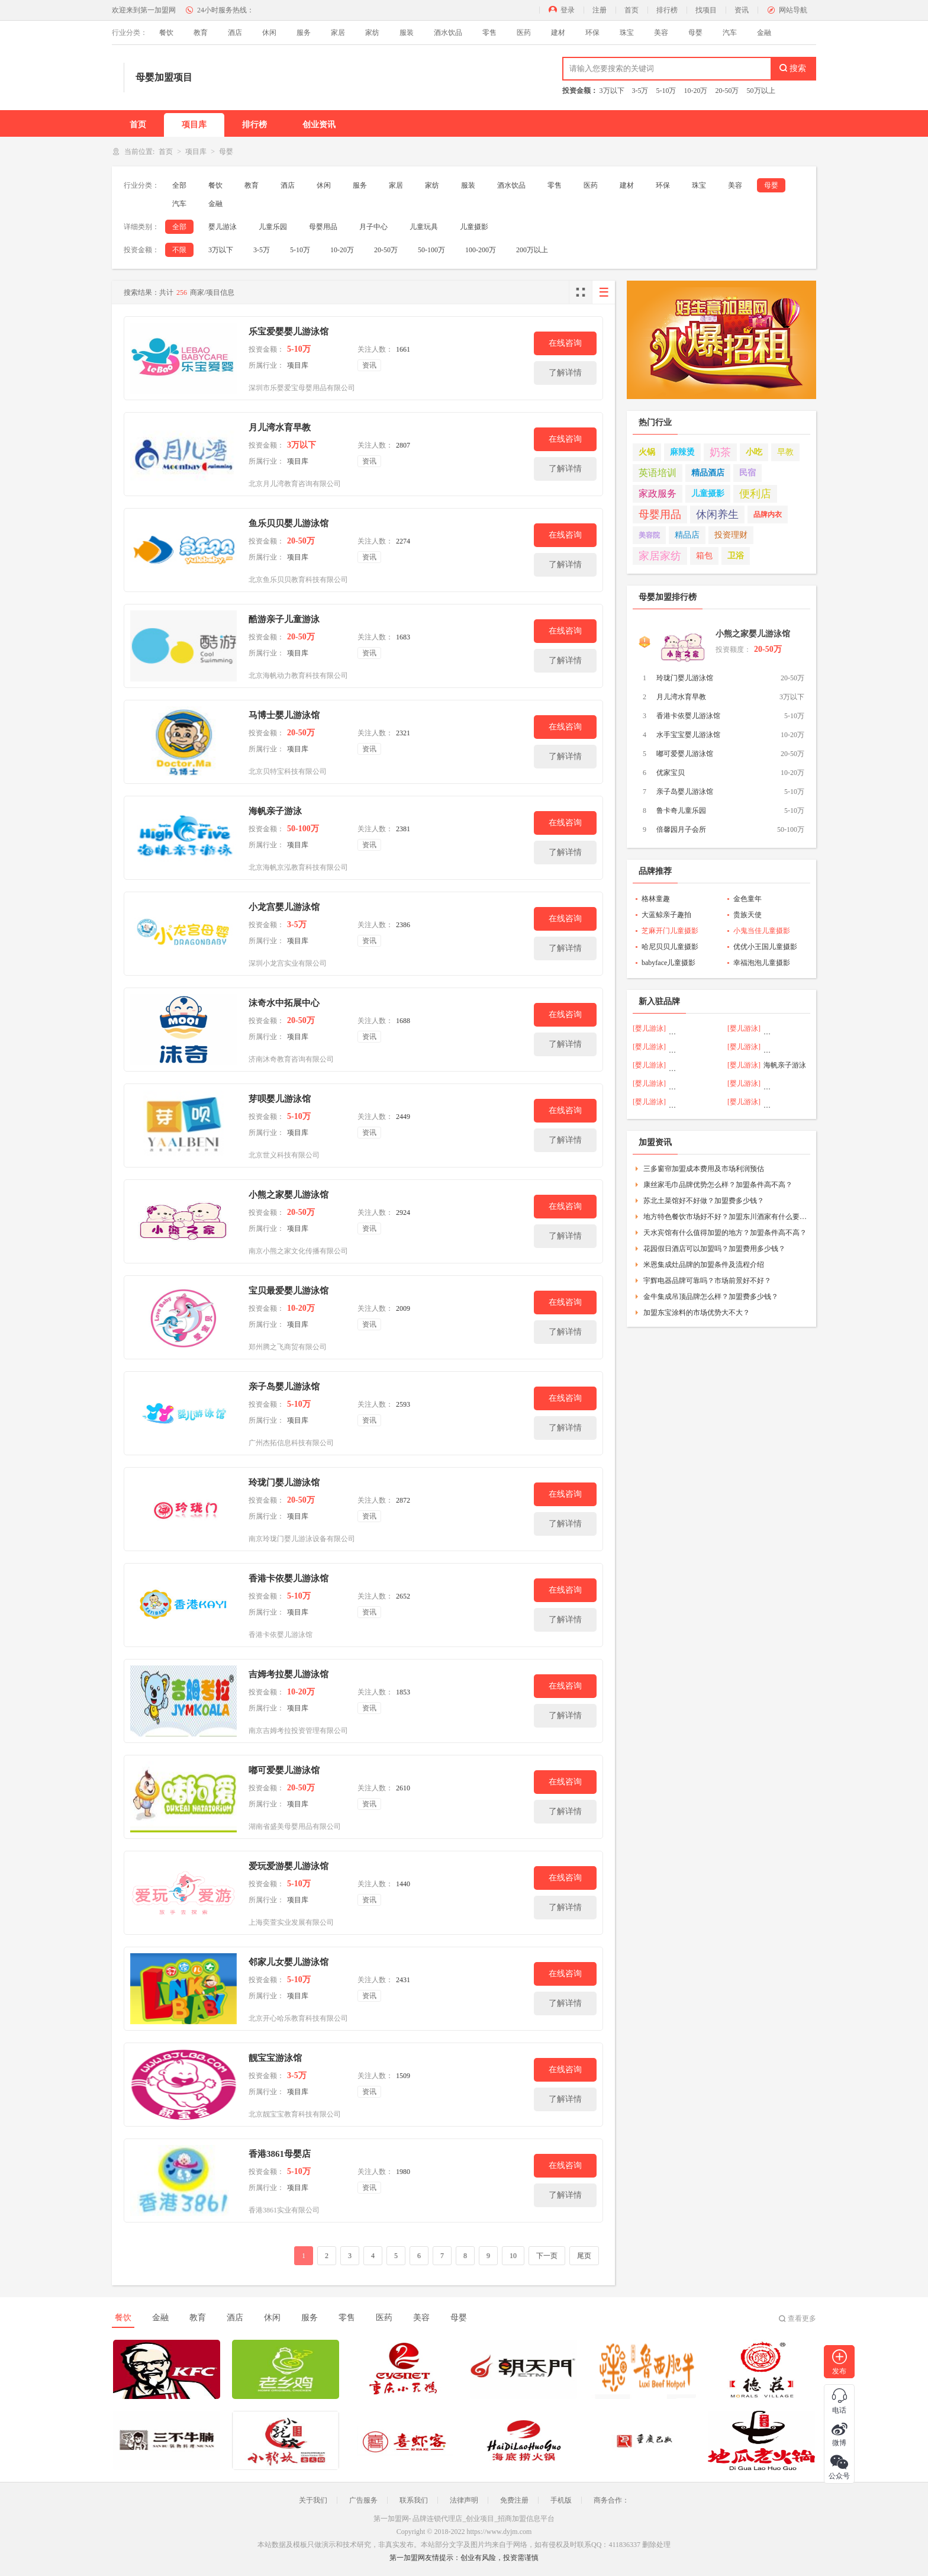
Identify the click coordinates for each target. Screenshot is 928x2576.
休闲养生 (717, 514)
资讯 (741, 10)
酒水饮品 (448, 32)
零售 (489, 32)
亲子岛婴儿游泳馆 (284, 1386)
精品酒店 (707, 472)
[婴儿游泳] (649, 1028)
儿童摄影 (474, 227)
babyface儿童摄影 (668, 963)
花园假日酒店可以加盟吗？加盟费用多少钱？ (714, 1248)
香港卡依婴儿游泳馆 (288, 1578)
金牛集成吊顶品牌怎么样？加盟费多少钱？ (710, 1296)
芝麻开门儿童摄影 (670, 931)
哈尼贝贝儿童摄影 (670, 947)
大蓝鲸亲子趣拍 (666, 915)
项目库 (194, 124)
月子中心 (373, 227)
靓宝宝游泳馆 (275, 2058)
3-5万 (640, 90)
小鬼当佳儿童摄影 (761, 931)
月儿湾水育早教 (280, 427)
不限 (179, 250)
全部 (179, 185)
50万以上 (761, 90)
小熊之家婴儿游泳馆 (288, 1194)
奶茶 (720, 452)
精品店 (687, 534)
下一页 (547, 2256)
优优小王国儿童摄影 (765, 947)
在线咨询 (565, 343)
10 (513, 2256)
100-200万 (480, 250)
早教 (785, 452)
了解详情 (565, 372)
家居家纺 (660, 556)
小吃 (754, 452)
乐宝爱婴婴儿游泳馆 (288, 331)
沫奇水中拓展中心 (284, 1003)
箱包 (704, 555)
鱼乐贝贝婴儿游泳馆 (288, 523)
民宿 (747, 472)
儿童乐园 (273, 227)
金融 (764, 32)
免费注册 (514, 2500)
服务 (304, 32)
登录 (567, 10)
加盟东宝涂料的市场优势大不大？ (696, 1312)
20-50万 (727, 90)
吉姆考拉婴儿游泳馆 (288, 1674)
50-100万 (431, 250)
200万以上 (532, 250)
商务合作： (611, 2500)
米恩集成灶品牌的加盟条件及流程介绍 (703, 1264)
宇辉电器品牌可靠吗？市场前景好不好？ (707, 1280)
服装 (406, 32)
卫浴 (735, 555)
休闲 (269, 32)
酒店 (235, 32)
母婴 (695, 32)
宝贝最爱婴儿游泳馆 (288, 1290)
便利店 (755, 494)
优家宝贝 (670, 772)
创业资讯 (319, 124)
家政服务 (657, 493)
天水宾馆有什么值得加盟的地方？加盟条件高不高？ (725, 1232)
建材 (558, 32)
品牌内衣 (767, 514)
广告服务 (363, 2500)
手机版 (561, 2500)
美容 (661, 32)
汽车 (730, 32)
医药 (524, 32)
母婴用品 (323, 227)
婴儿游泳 (222, 227)
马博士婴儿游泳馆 (284, 715)
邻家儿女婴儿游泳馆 (288, 1962)
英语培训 (657, 473)
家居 (338, 32)
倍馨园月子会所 (681, 829)
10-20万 (696, 90)
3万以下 (612, 90)
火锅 (647, 452)
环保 (592, 32)
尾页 (584, 2256)
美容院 (649, 535)
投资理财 (730, 534)
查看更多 (802, 2318)
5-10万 (666, 90)
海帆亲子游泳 (275, 811)
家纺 (372, 32)
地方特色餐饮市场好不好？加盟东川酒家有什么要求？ (725, 1217)
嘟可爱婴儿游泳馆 (284, 1770)
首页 (631, 10)
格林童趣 (656, 899)
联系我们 (413, 2500)
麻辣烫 (682, 452)
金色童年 (747, 899)
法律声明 (464, 2500)
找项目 (706, 10)
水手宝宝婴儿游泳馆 (688, 735)
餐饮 (166, 32)
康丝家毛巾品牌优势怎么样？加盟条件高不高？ (717, 1185)
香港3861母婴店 (280, 2154)
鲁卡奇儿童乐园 (681, 810)
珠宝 (627, 32)
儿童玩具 (424, 227)
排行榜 (667, 10)
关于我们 (313, 2500)
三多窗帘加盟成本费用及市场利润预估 (703, 1169)
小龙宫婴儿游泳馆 (284, 907)
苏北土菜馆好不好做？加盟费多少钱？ (703, 1201)
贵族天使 (747, 915)
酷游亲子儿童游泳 (284, 619)
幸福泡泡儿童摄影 (761, 963)
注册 (599, 10)
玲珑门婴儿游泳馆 (284, 1482)
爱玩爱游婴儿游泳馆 (288, 1866)
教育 (201, 32)
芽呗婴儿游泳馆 (280, 1099)
